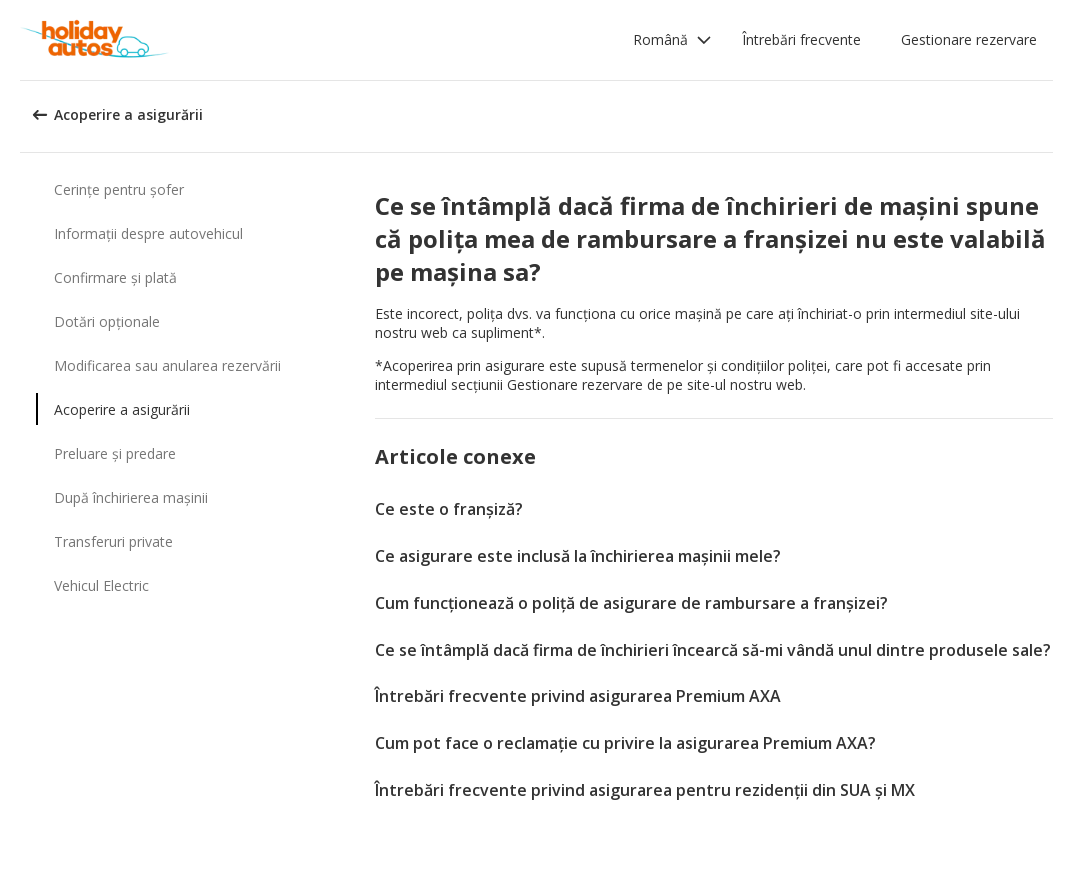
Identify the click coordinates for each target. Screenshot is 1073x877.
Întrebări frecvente (801, 39)
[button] (672, 40)
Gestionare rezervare (969, 39)
